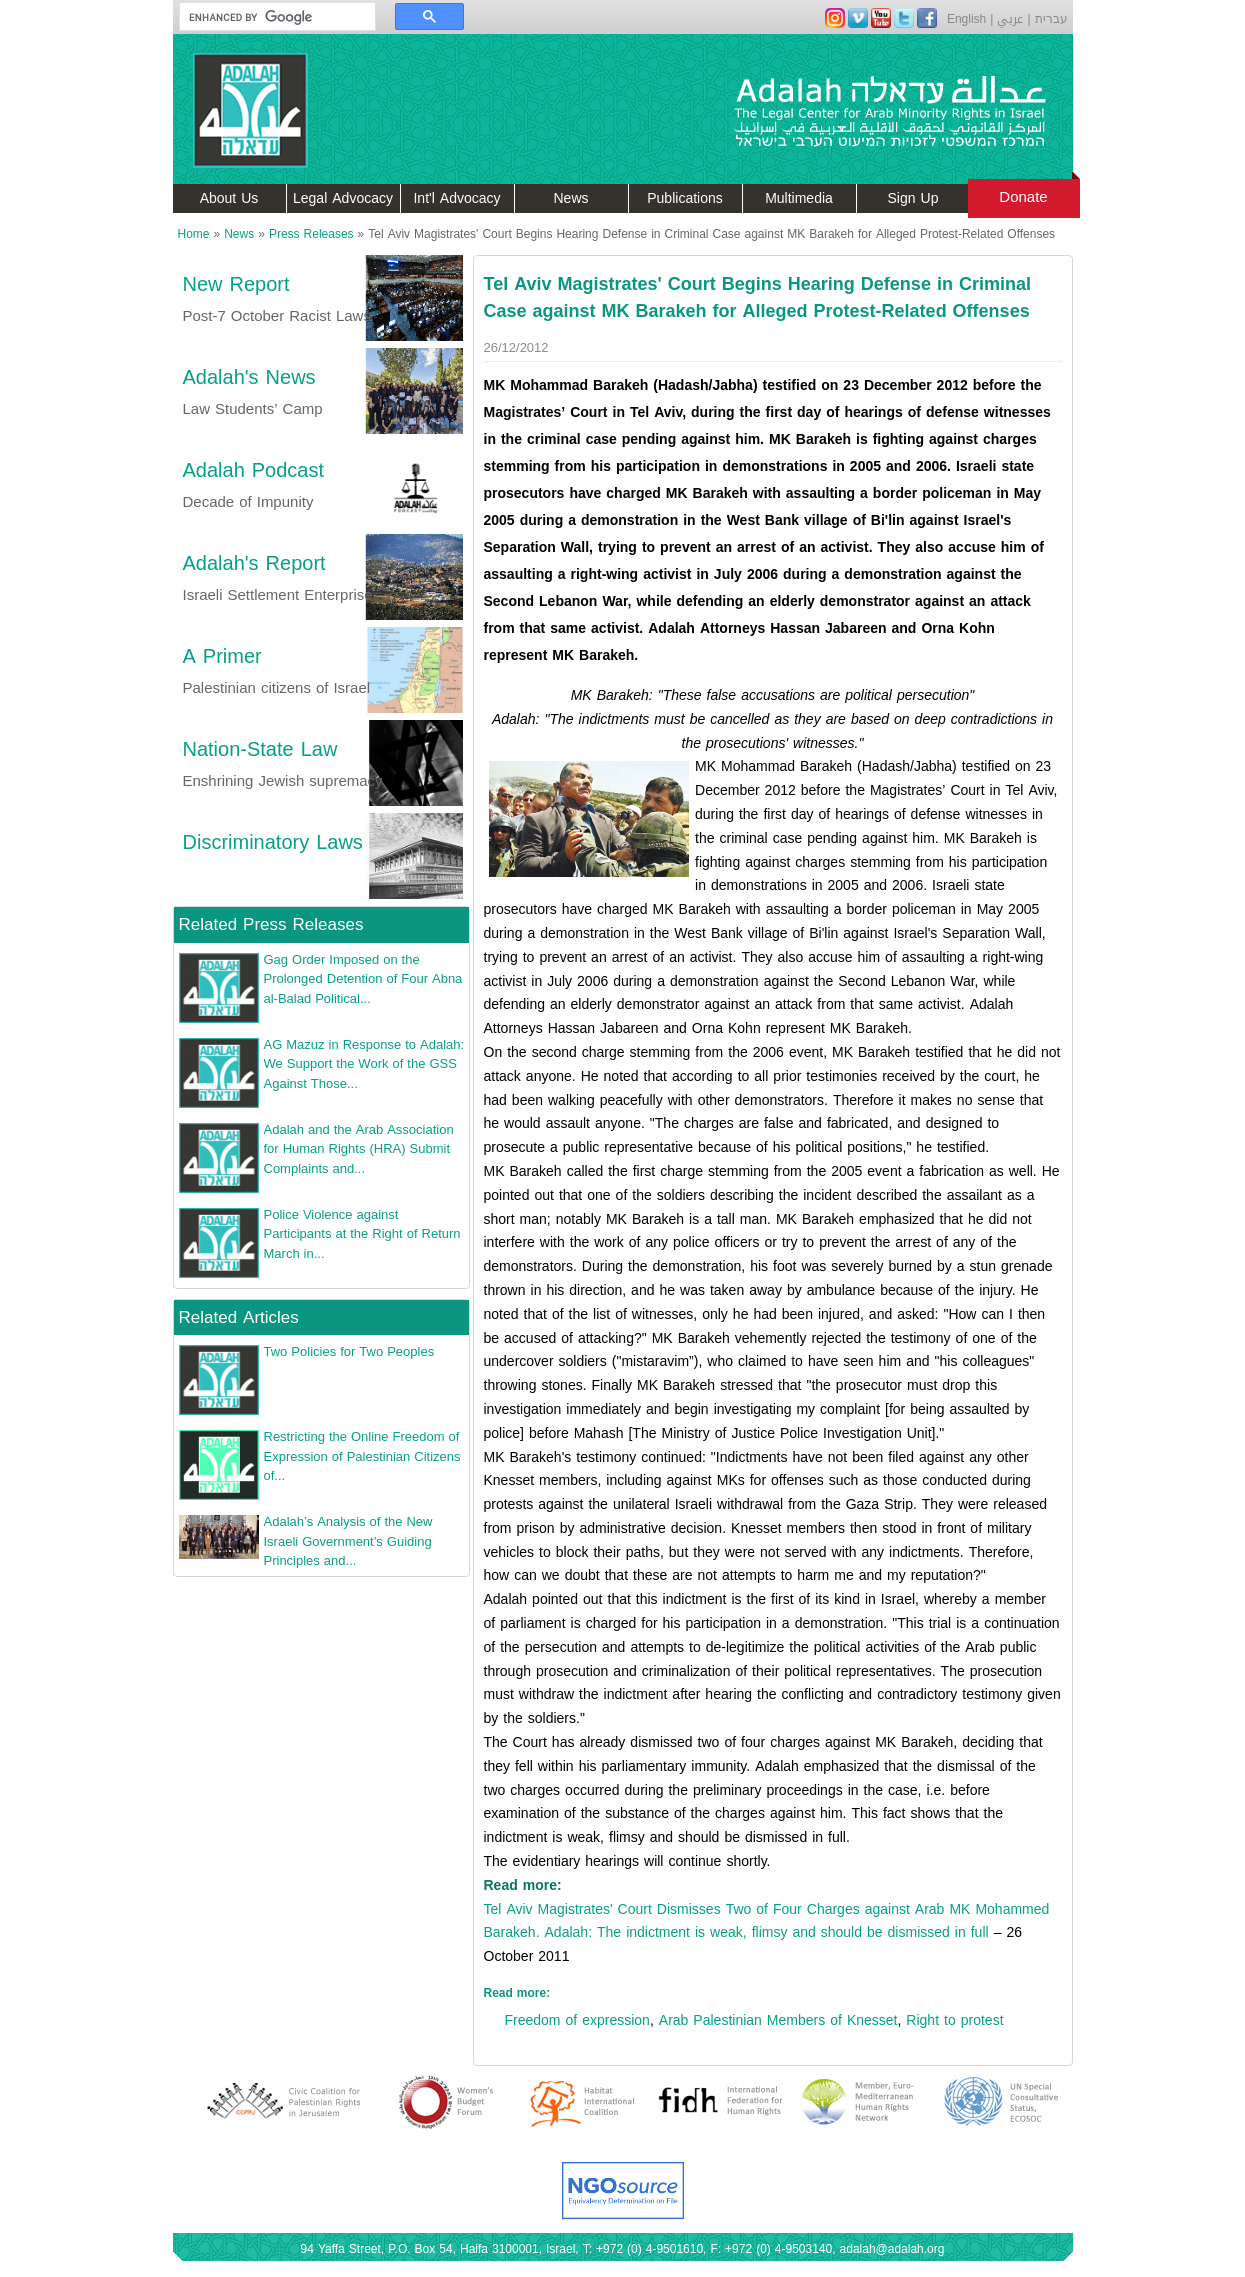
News (570, 198)
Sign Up (913, 198)
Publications (685, 198)
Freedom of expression (577, 2020)
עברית (1051, 19)
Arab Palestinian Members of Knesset (778, 2020)
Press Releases (311, 234)
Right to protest (954, 2020)
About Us (229, 198)
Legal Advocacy (343, 198)
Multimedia (799, 198)
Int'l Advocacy (456, 198)
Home (194, 234)
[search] (268, 17)
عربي (1010, 19)
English (966, 19)
